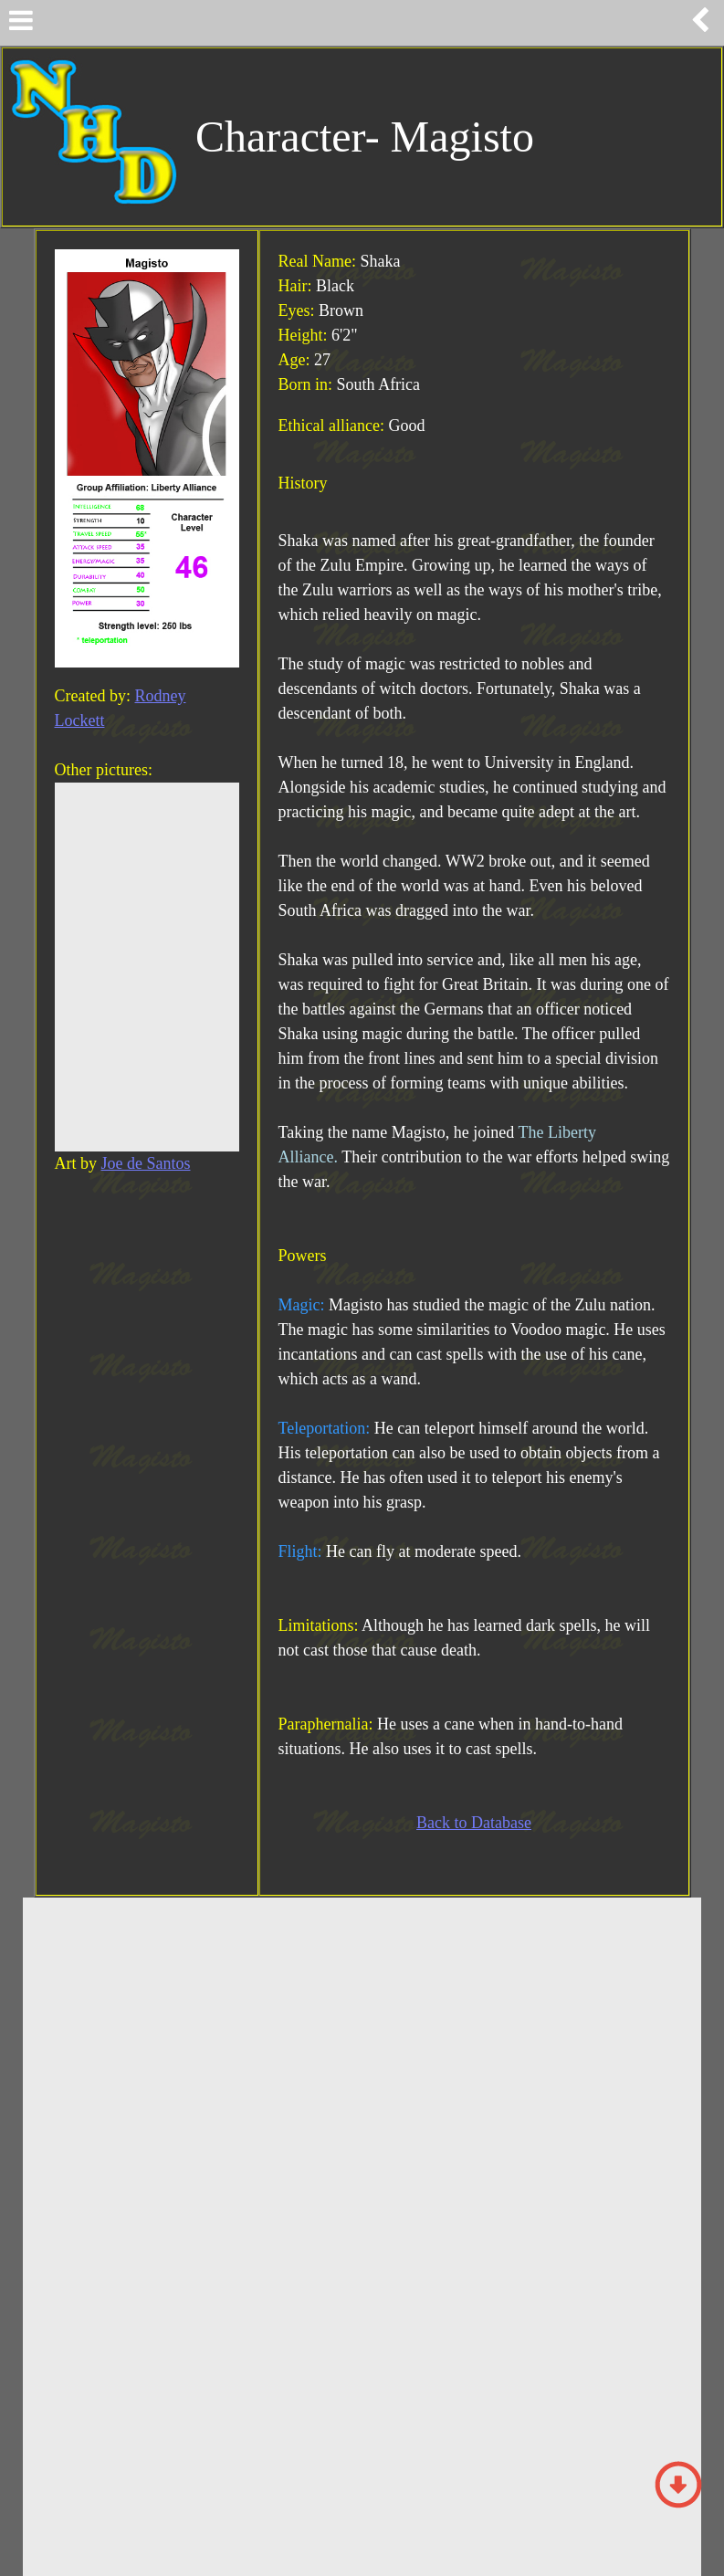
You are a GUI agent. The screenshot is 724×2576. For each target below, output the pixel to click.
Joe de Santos (146, 1163)
